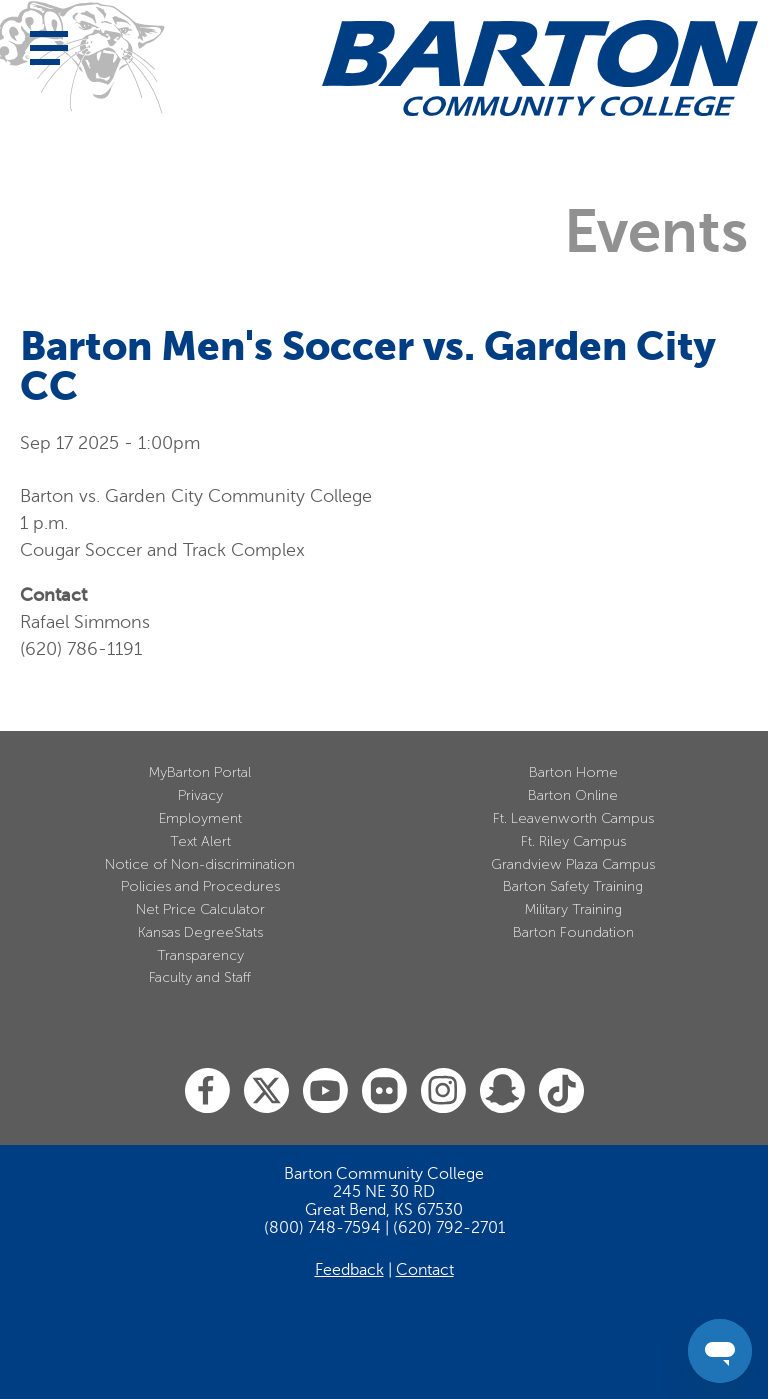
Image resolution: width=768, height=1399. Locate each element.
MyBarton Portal (200, 772)
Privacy (200, 795)
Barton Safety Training (573, 886)
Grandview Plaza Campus (573, 864)
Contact (425, 1270)
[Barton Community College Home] (540, 68)
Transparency (200, 955)
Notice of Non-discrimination (200, 864)
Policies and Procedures (200, 886)
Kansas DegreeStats (200, 932)
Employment (200, 818)
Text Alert (200, 841)
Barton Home (573, 772)
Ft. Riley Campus (573, 841)
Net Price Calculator (200, 909)
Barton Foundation (573, 932)
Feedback (349, 1270)
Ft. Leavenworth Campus (573, 818)
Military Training (573, 909)
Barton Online (573, 795)
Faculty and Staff (200, 977)
